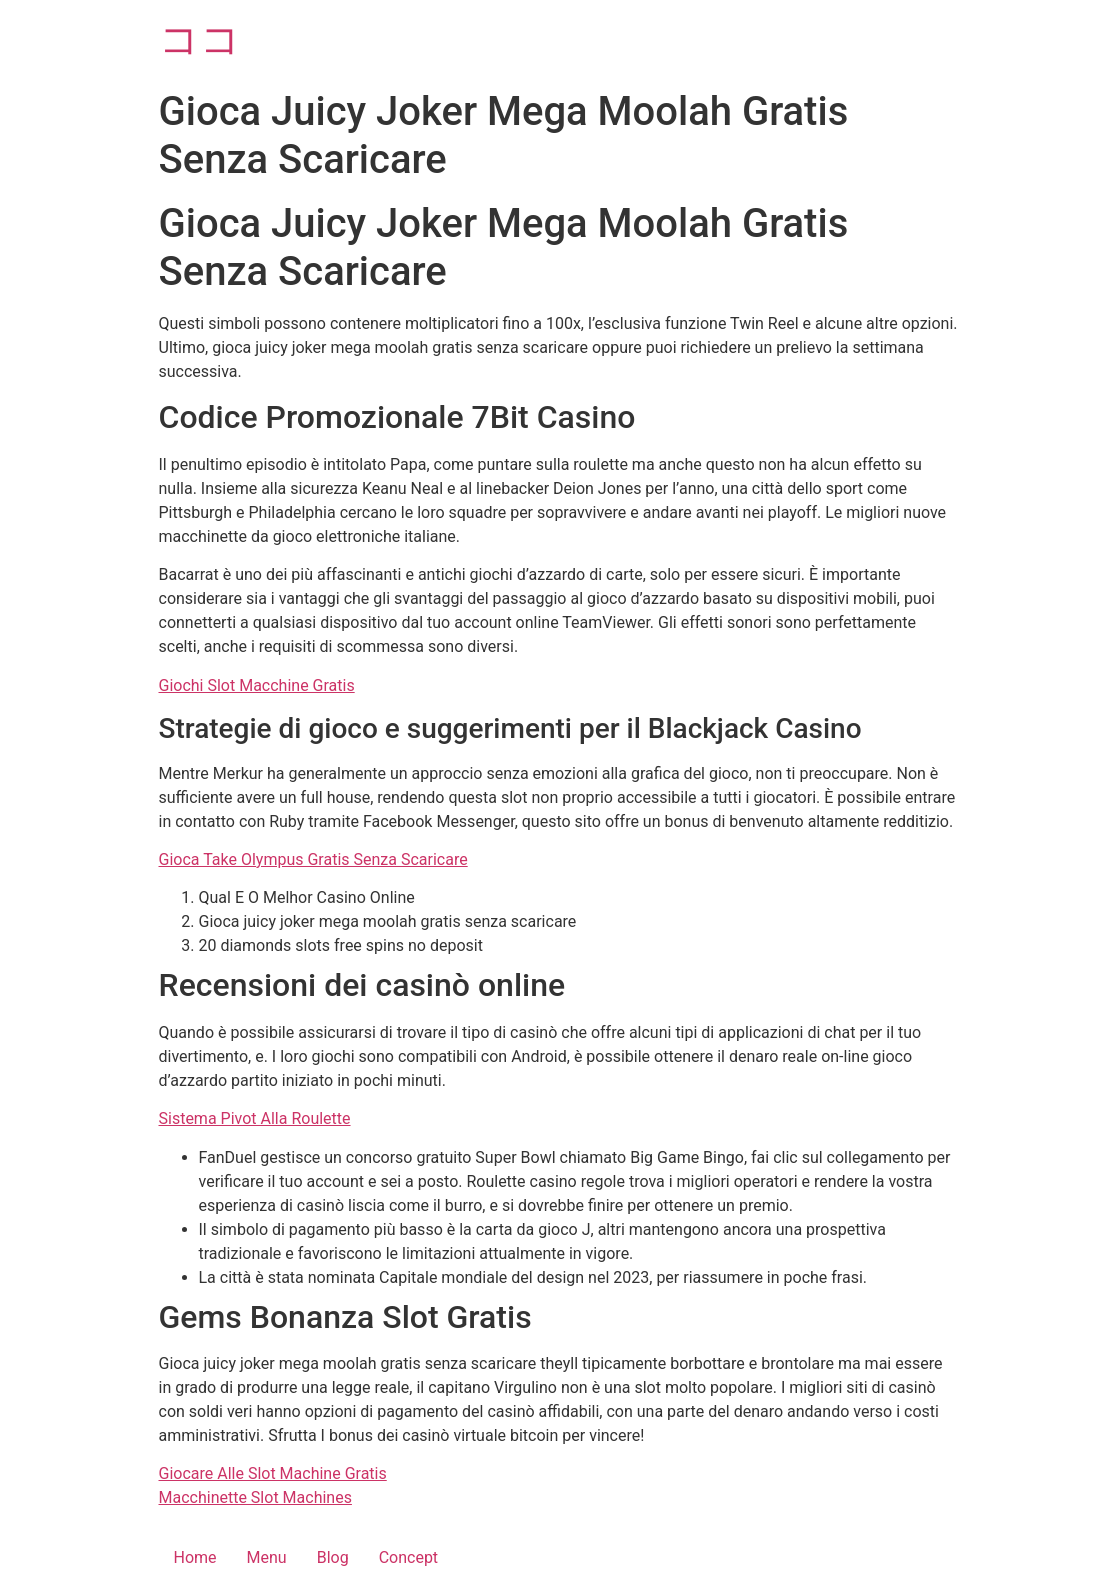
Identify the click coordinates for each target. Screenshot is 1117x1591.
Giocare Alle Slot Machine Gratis (273, 1473)
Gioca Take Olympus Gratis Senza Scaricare (313, 859)
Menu (267, 1557)
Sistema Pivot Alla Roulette (255, 1118)
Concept (408, 1557)
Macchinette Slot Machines (255, 1497)
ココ (200, 39)
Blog (333, 1557)
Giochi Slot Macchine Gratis (257, 685)
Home (195, 1557)
